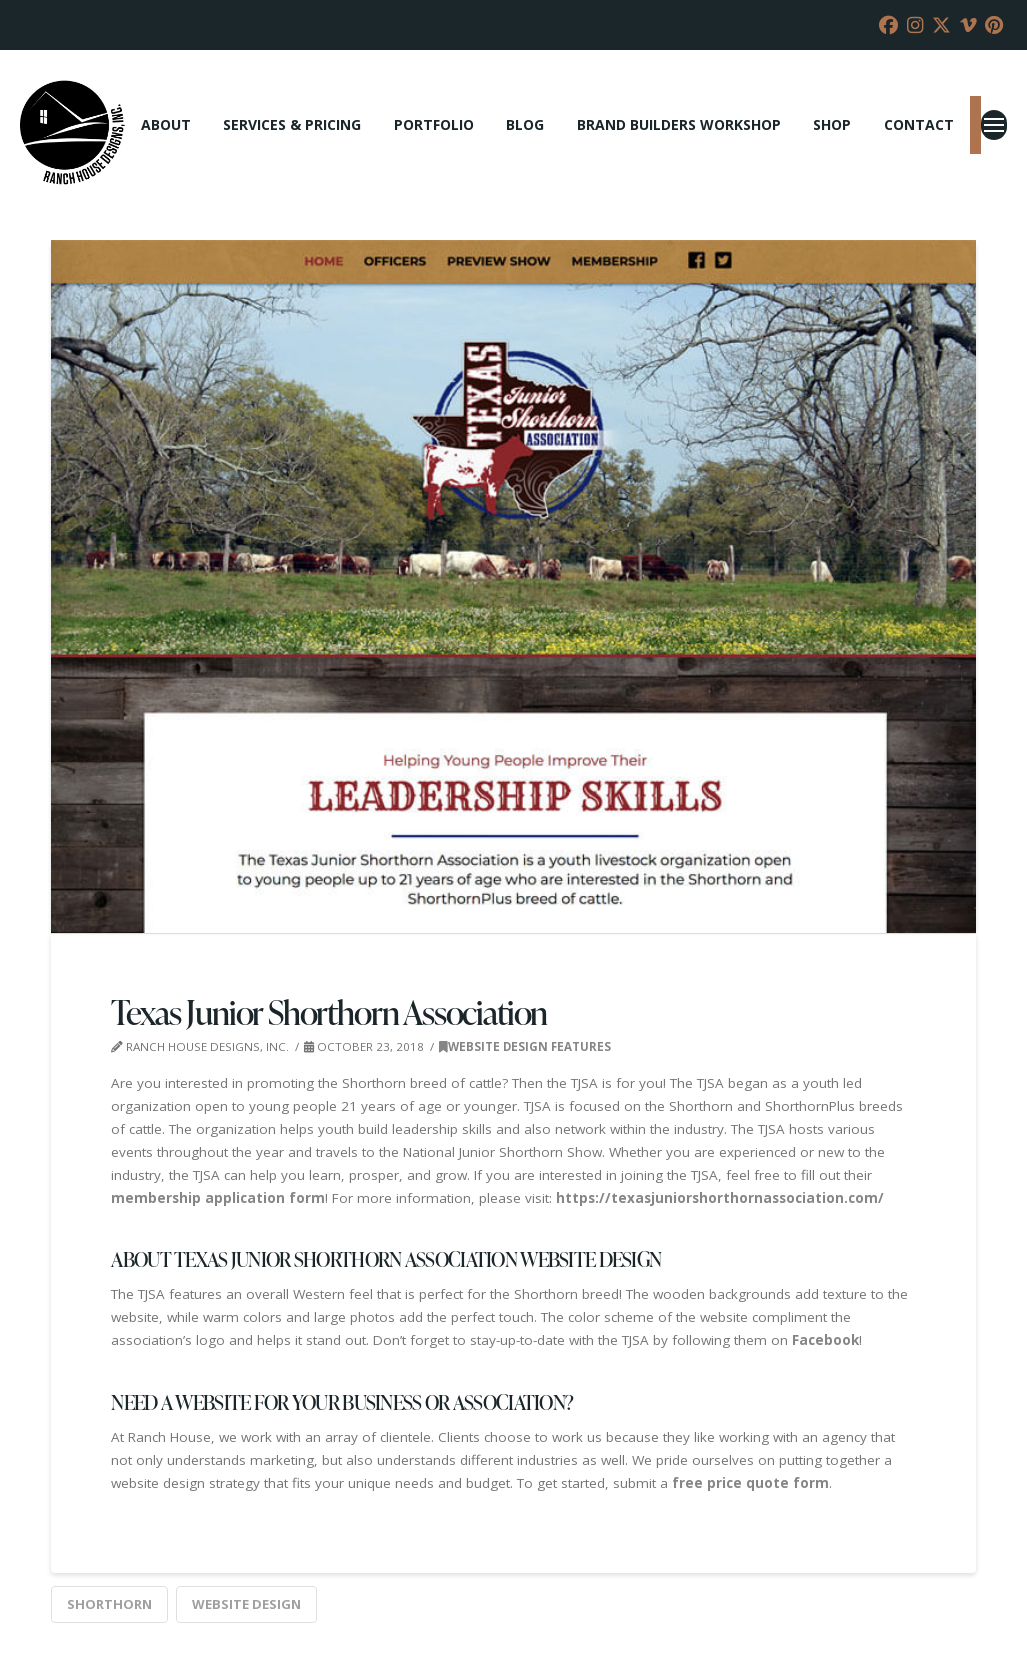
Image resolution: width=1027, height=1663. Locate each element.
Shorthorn (109, 1604)
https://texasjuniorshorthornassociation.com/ (720, 1198)
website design (246, 1604)
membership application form (218, 1198)
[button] (994, 125)
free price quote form (750, 1483)
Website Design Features (525, 1046)
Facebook (825, 1340)
